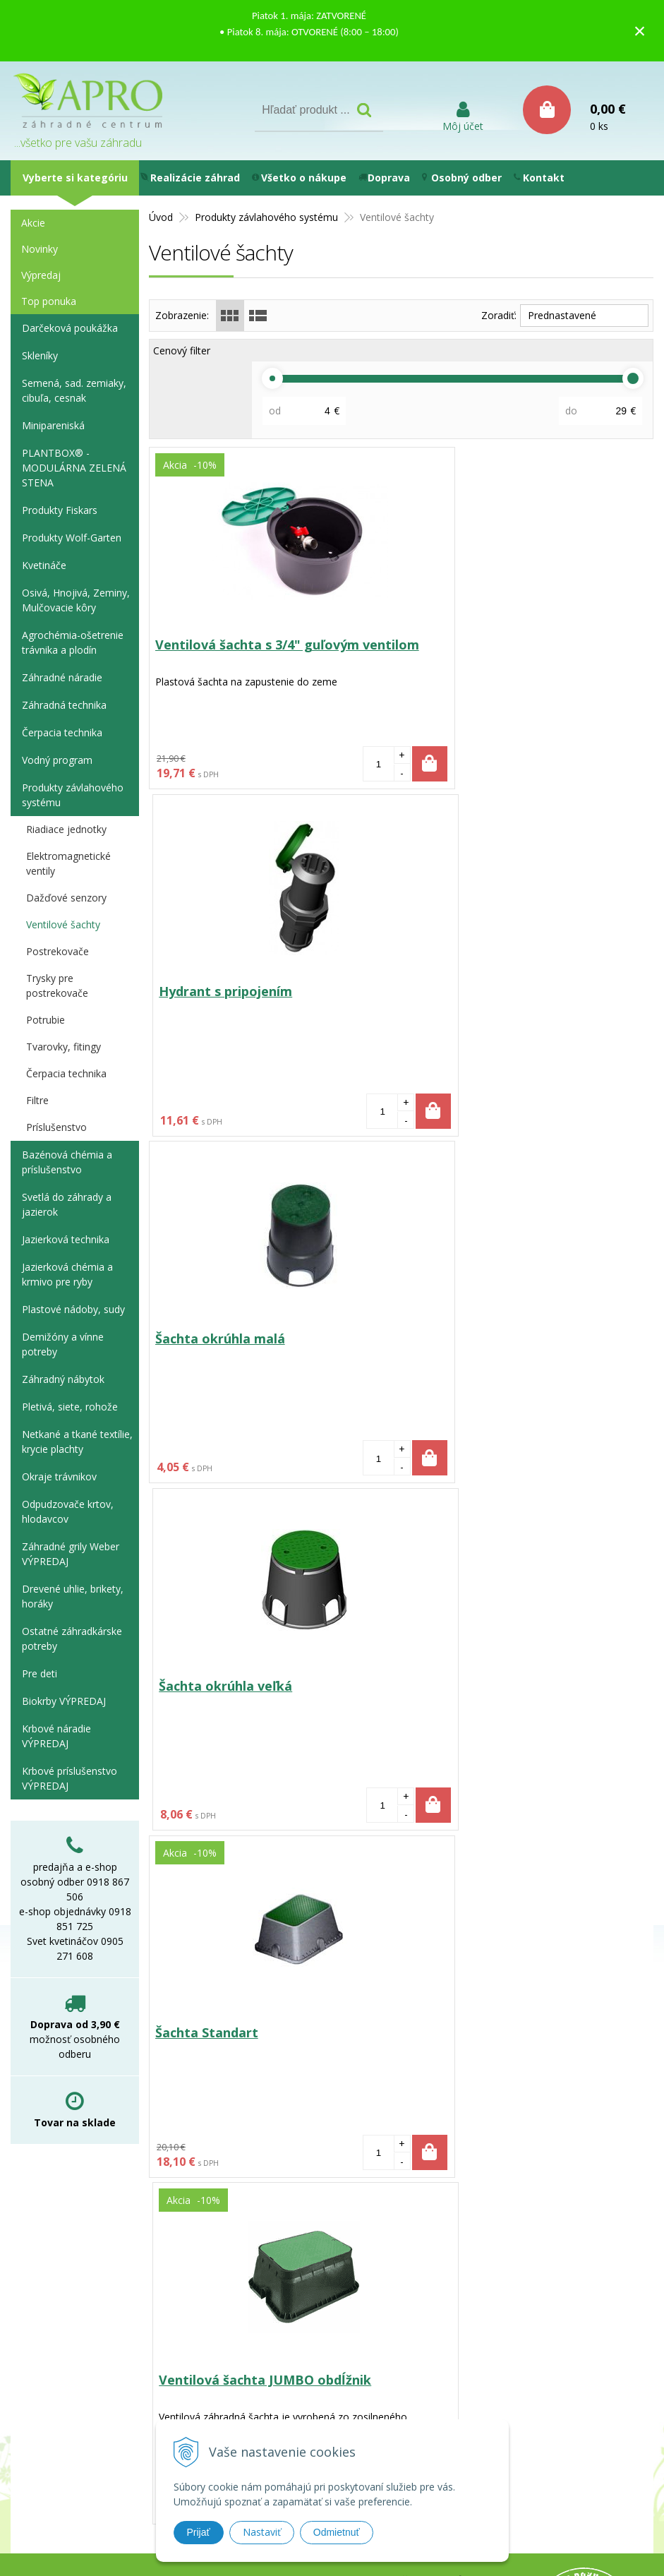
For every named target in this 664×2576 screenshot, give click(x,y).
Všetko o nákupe (299, 177)
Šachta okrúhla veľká (478, 992)
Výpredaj (41, 275)
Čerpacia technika (62, 732)
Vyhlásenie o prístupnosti (461, 2318)
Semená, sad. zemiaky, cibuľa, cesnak (74, 390)
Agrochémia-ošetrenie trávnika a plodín (72, 642)
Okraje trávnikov (59, 1476)
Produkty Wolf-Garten (71, 537)
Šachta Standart (208, 1339)
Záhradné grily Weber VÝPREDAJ (70, 1554)
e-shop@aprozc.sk (297, 2303)
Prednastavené (562, 315)
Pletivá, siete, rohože (70, 1406)
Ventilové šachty (63, 924)
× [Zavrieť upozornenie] (640, 30)
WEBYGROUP (572, 2397)
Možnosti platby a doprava (463, 2244)
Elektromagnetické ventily (68, 863)
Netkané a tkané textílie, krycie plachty (77, 1441)
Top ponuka (48, 301)
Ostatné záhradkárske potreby (72, 1638)
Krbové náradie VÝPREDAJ (56, 1736)
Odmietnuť (336, 2532)
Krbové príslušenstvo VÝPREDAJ (69, 1778)
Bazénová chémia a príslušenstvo (67, 1162)
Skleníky (40, 355)
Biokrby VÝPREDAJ (64, 1701)
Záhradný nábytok (63, 1379)
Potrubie (45, 1019)
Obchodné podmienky (451, 2281)
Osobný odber (462, 177)
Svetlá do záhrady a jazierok (66, 1204)
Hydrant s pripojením (478, 645)
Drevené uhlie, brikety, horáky (72, 1596)
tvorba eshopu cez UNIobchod (334, 2397)
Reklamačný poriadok (450, 2299)
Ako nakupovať (434, 2263)
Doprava (384, 177)
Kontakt (539, 177)
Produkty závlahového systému (72, 795)
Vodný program (57, 760)
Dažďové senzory (66, 897)
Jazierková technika (65, 1239)
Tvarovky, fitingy (63, 1046)
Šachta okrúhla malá (221, 992)
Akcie (33, 222)
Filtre (37, 1100)
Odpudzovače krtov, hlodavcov (68, 1511)
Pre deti (39, 1673)
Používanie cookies (444, 2226)
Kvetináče (44, 565)
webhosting (446, 2397)
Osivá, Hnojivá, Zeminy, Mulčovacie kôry (76, 600)
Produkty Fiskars (59, 510)
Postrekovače (57, 951)
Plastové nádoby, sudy (73, 1309)
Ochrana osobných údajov (461, 2208)
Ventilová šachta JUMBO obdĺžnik (517, 1339)
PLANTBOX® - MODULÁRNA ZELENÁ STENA (74, 467)
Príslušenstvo (56, 1127)
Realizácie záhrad (190, 177)
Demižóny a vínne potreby (63, 1344)
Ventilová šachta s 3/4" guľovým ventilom (259, 653)
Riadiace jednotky (66, 829)
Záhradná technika (64, 705)
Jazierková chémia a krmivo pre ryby (67, 1274)
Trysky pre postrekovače (57, 985)
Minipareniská (53, 425)
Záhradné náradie (62, 677)
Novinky (39, 249)
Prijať (198, 2532)
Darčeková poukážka (70, 328)
